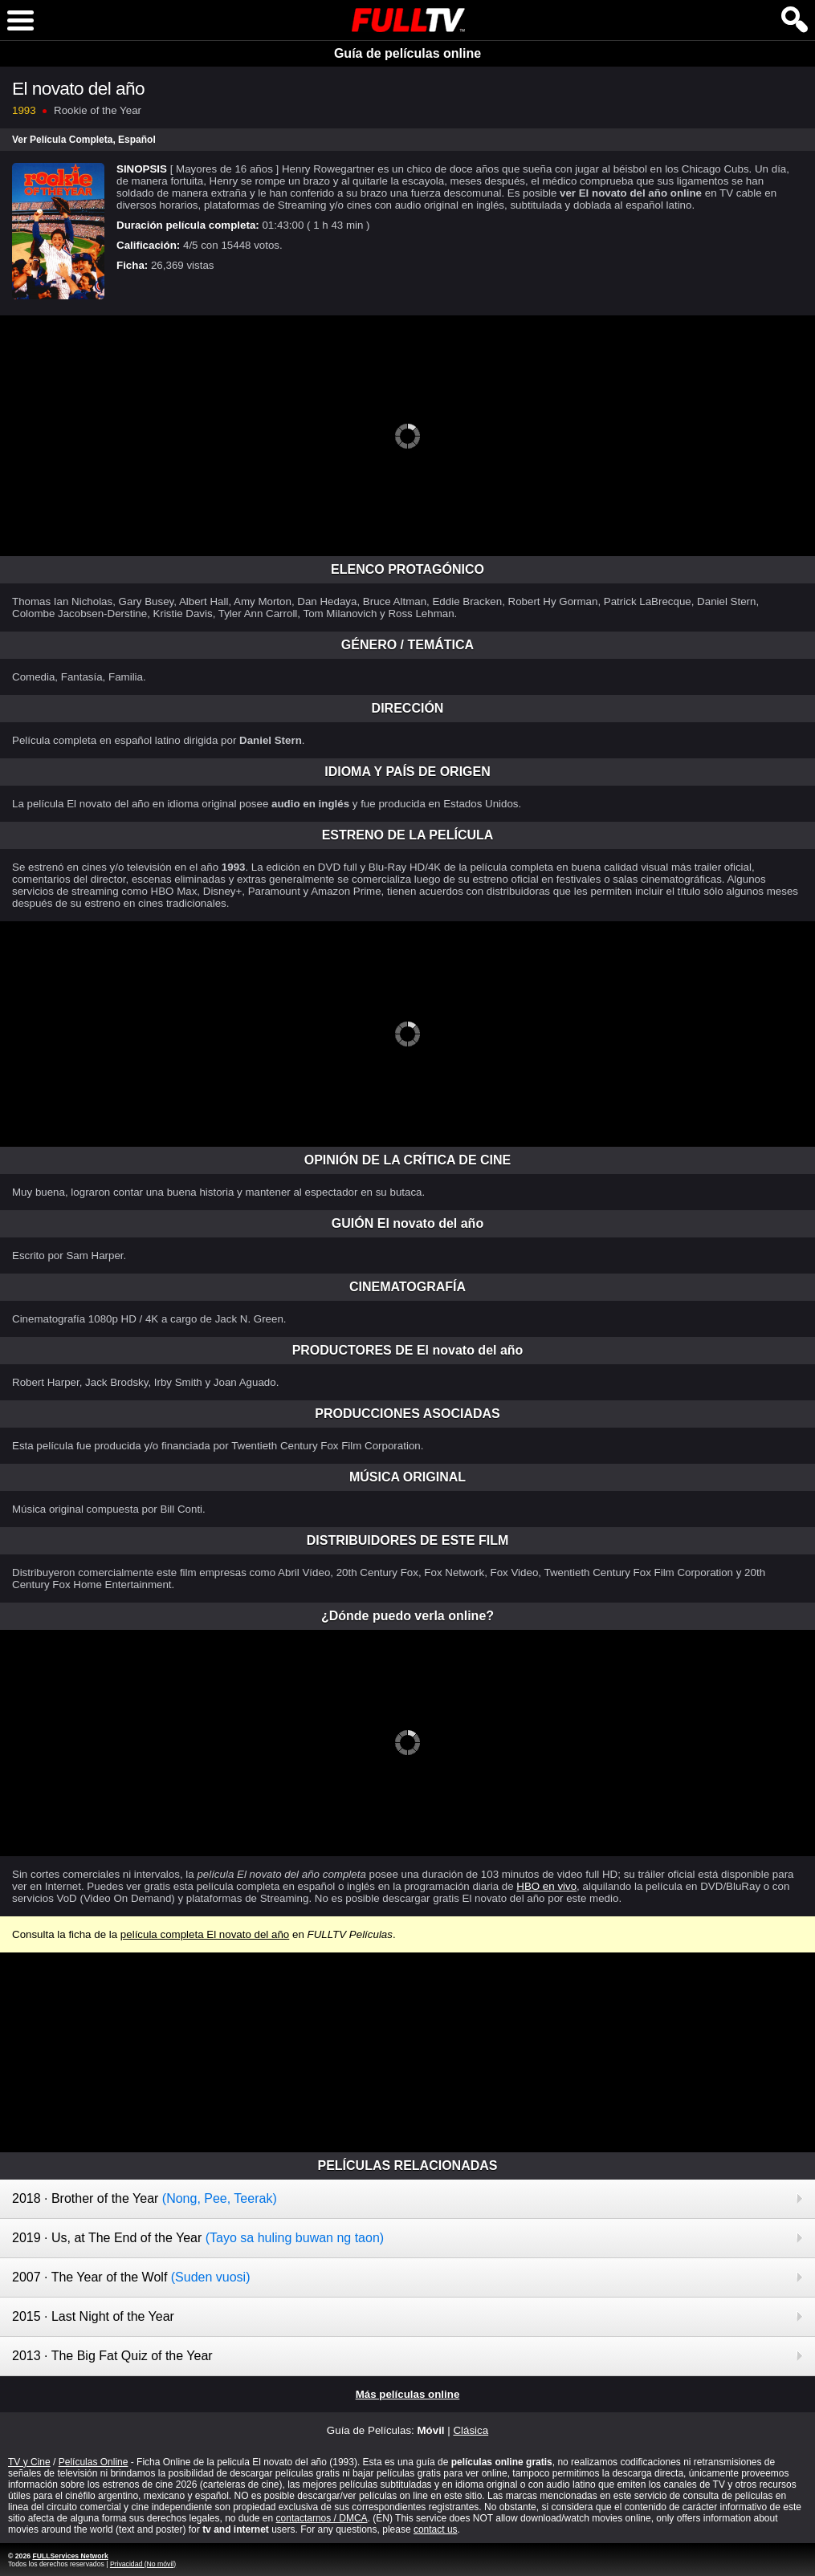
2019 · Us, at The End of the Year (198, 2238)
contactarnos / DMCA (322, 2518)
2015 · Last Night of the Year (93, 2316)
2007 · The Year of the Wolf (131, 2277)
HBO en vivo (546, 1886)
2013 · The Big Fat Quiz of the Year (112, 2356)
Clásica (470, 2430)
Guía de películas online (407, 53)
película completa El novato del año (204, 1934)
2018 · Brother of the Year (144, 2198)
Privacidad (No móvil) (143, 2564)
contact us (436, 2529)
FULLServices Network (70, 2556)
